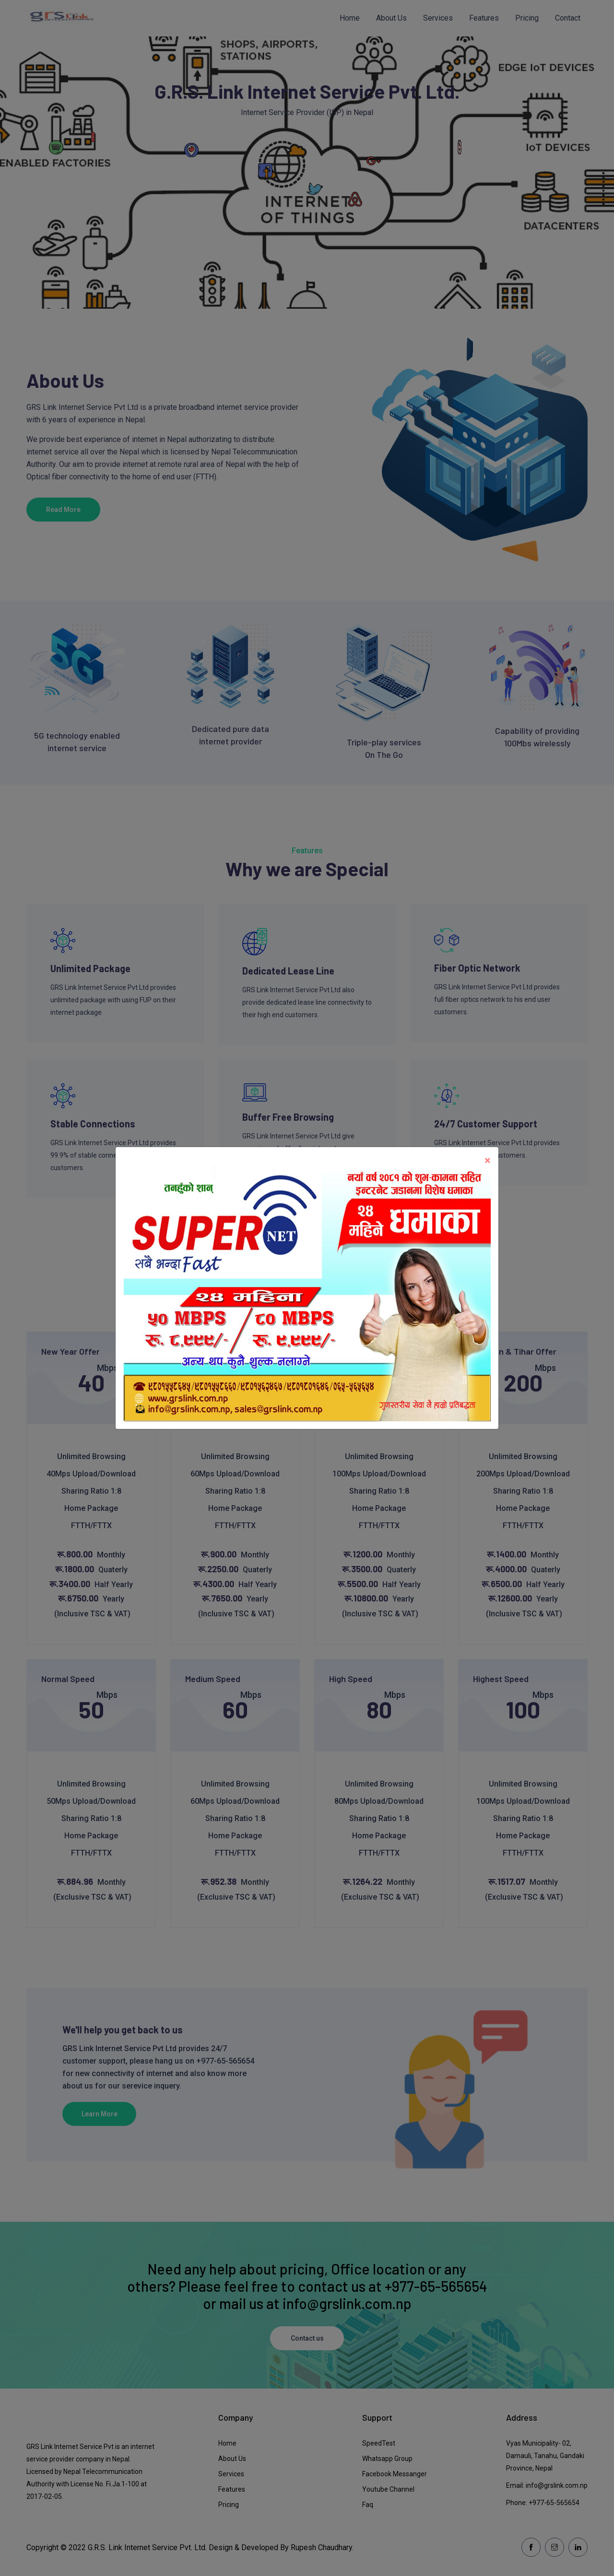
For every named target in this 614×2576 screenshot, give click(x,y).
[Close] (487, 1160)
